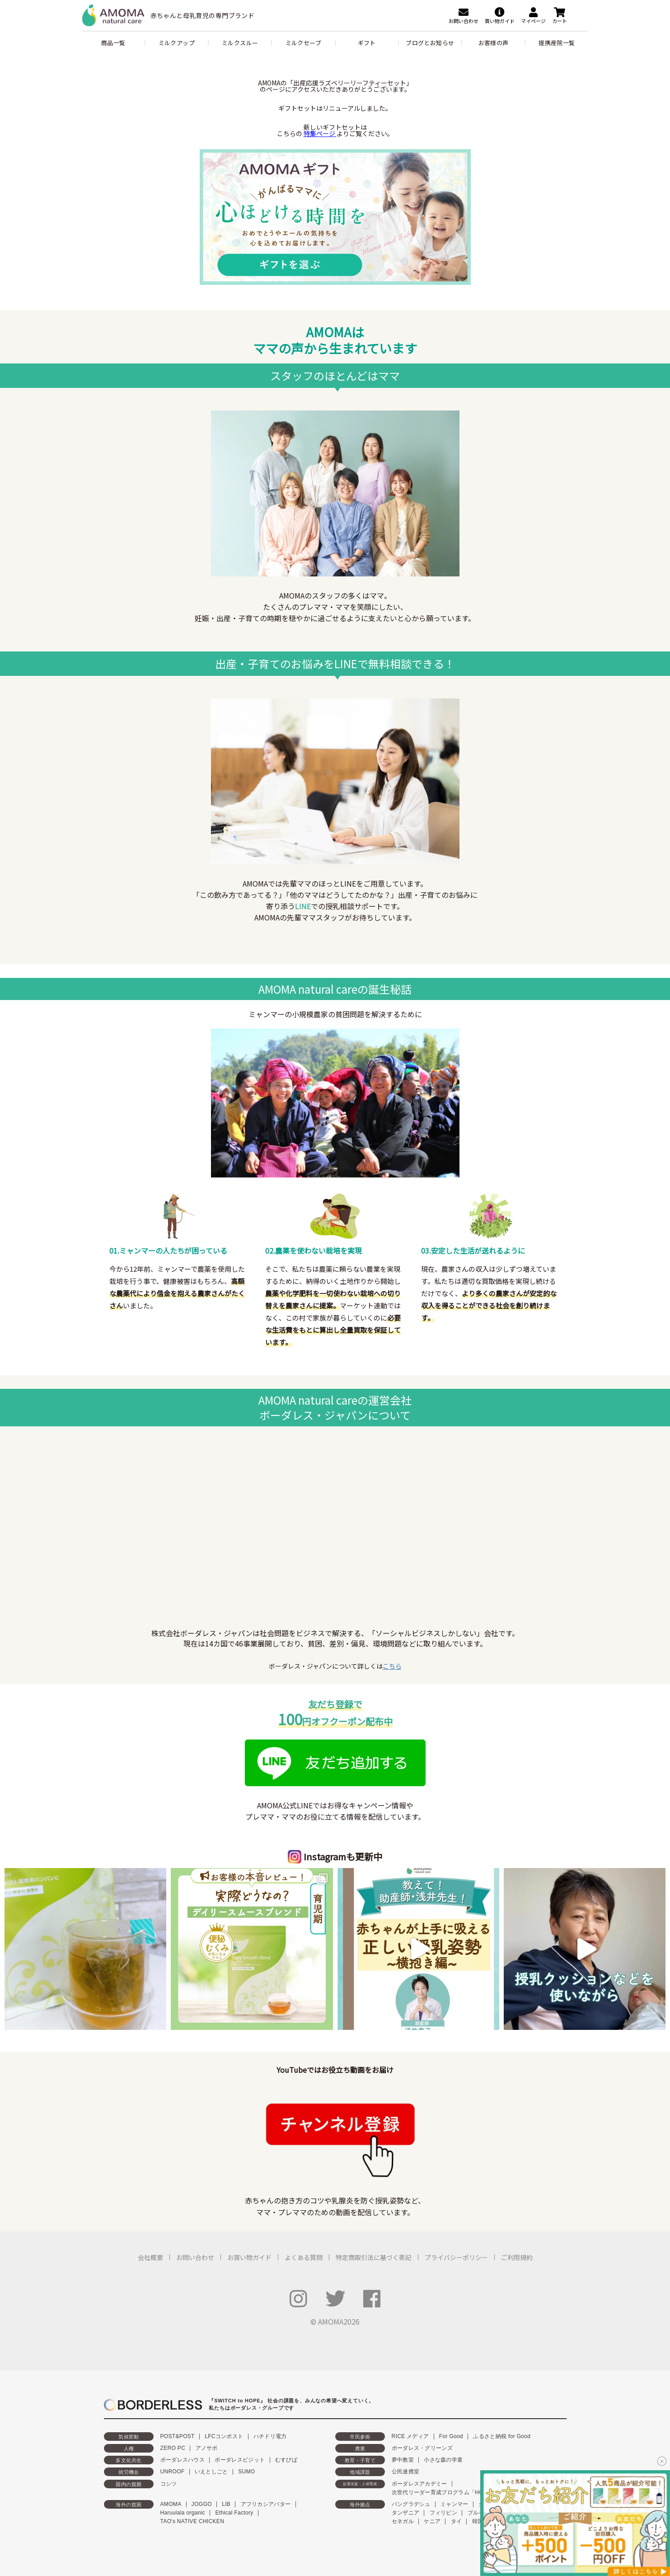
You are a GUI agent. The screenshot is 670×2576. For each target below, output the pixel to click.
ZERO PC (173, 2448)
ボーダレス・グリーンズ (422, 2448)
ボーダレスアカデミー (419, 2484)
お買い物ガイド (249, 2257)
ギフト (367, 43)
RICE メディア (410, 2436)
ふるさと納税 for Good (501, 2436)
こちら (392, 1665)
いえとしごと (211, 2471)
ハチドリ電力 (270, 2436)
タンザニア (406, 2513)
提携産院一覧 (557, 43)
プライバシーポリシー (456, 2257)
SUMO (246, 2471)
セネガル (403, 2521)
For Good (451, 2436)
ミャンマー (454, 2504)
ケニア (432, 2521)
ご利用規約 (517, 2257)
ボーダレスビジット (240, 2460)
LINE (303, 906)
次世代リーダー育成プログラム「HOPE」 (444, 2492)
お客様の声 (493, 43)
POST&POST (177, 2436)
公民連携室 (406, 2471)
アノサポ (207, 2448)
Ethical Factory (234, 2513)
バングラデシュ (411, 2504)
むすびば (286, 2460)
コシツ (168, 2484)
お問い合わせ (195, 2257)
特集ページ (320, 133)
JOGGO (202, 2504)
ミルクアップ (177, 43)
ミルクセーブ (303, 43)
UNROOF (172, 2471)
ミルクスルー (240, 43)
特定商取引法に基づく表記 (374, 2257)
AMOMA (171, 2504)
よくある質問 (304, 2257)
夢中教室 (403, 2460)
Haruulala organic (183, 2513)
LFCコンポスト (224, 2436)
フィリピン (444, 2513)
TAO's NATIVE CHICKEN (192, 2521)
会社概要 (150, 2257)
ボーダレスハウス (182, 2460)
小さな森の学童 (443, 2460)
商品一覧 (113, 43)
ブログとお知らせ (430, 43)
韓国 (477, 2521)
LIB (226, 2504)
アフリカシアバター (266, 2504)
